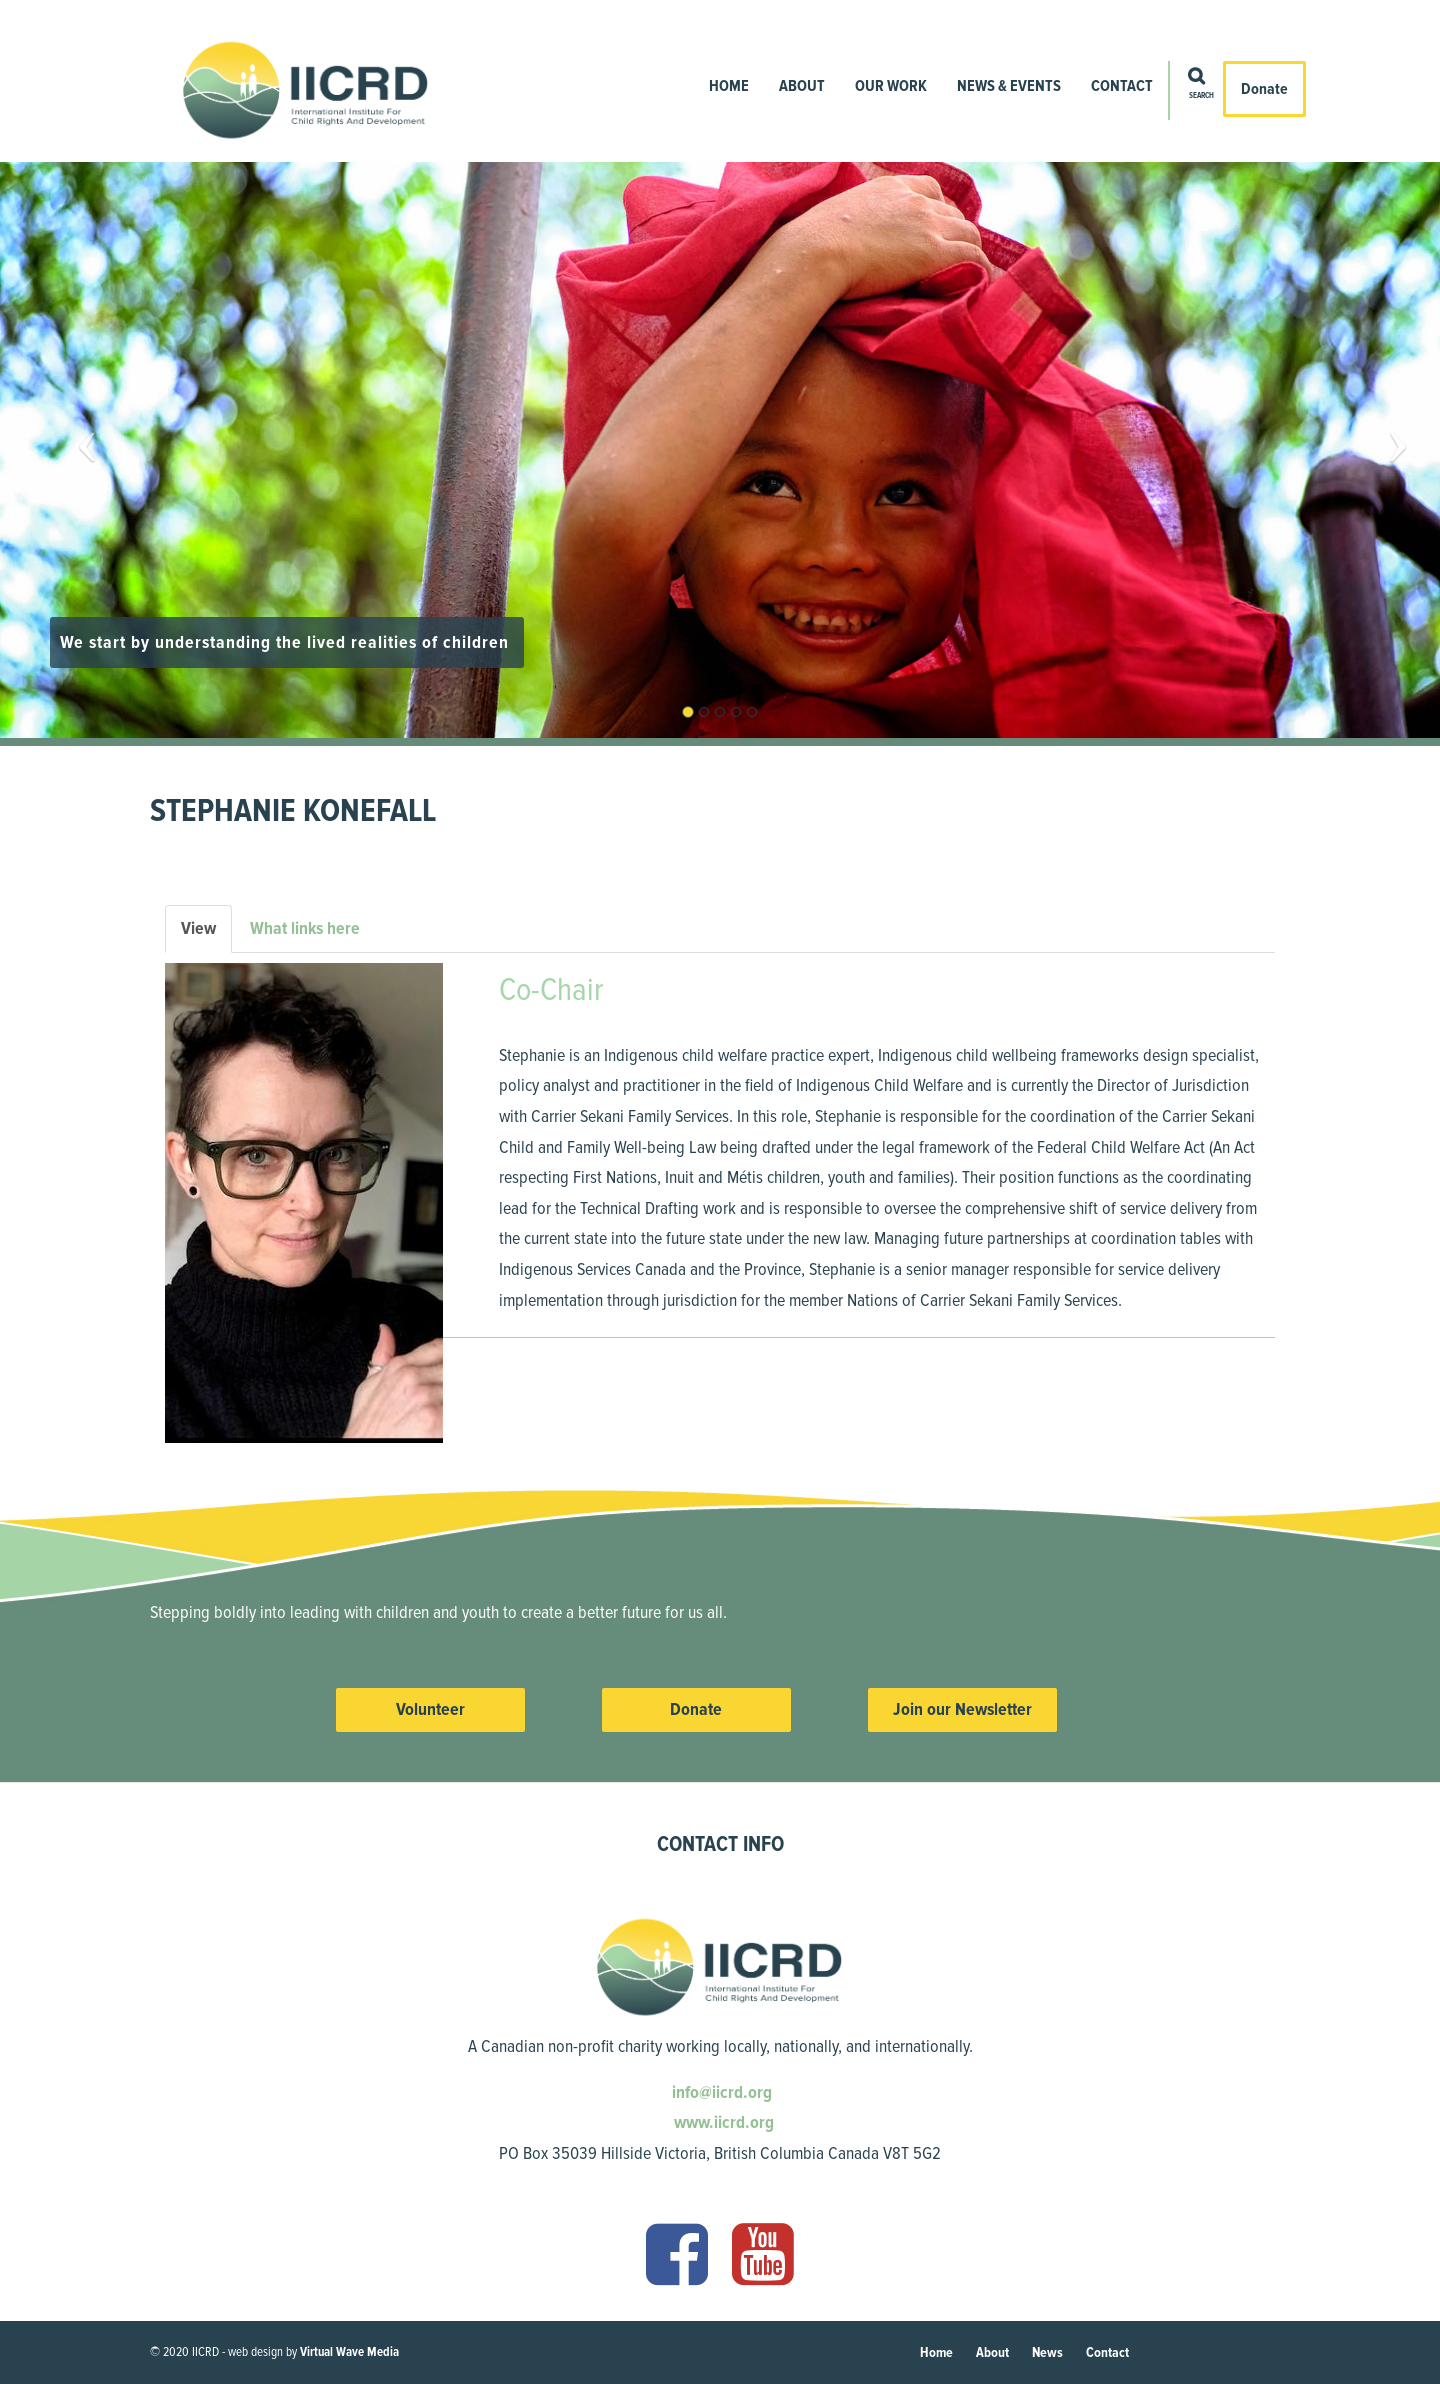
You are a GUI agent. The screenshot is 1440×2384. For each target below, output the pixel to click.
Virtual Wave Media (349, 2352)
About (802, 86)
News (1047, 2352)
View (206, 934)
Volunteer (430, 1709)
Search (1201, 96)
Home (729, 86)
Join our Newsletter (962, 1709)
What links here (305, 928)
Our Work (891, 86)
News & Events (1009, 86)
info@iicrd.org (720, 2092)
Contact (1122, 86)
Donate (1264, 89)
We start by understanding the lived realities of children (287, 642)
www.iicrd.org (722, 2122)
